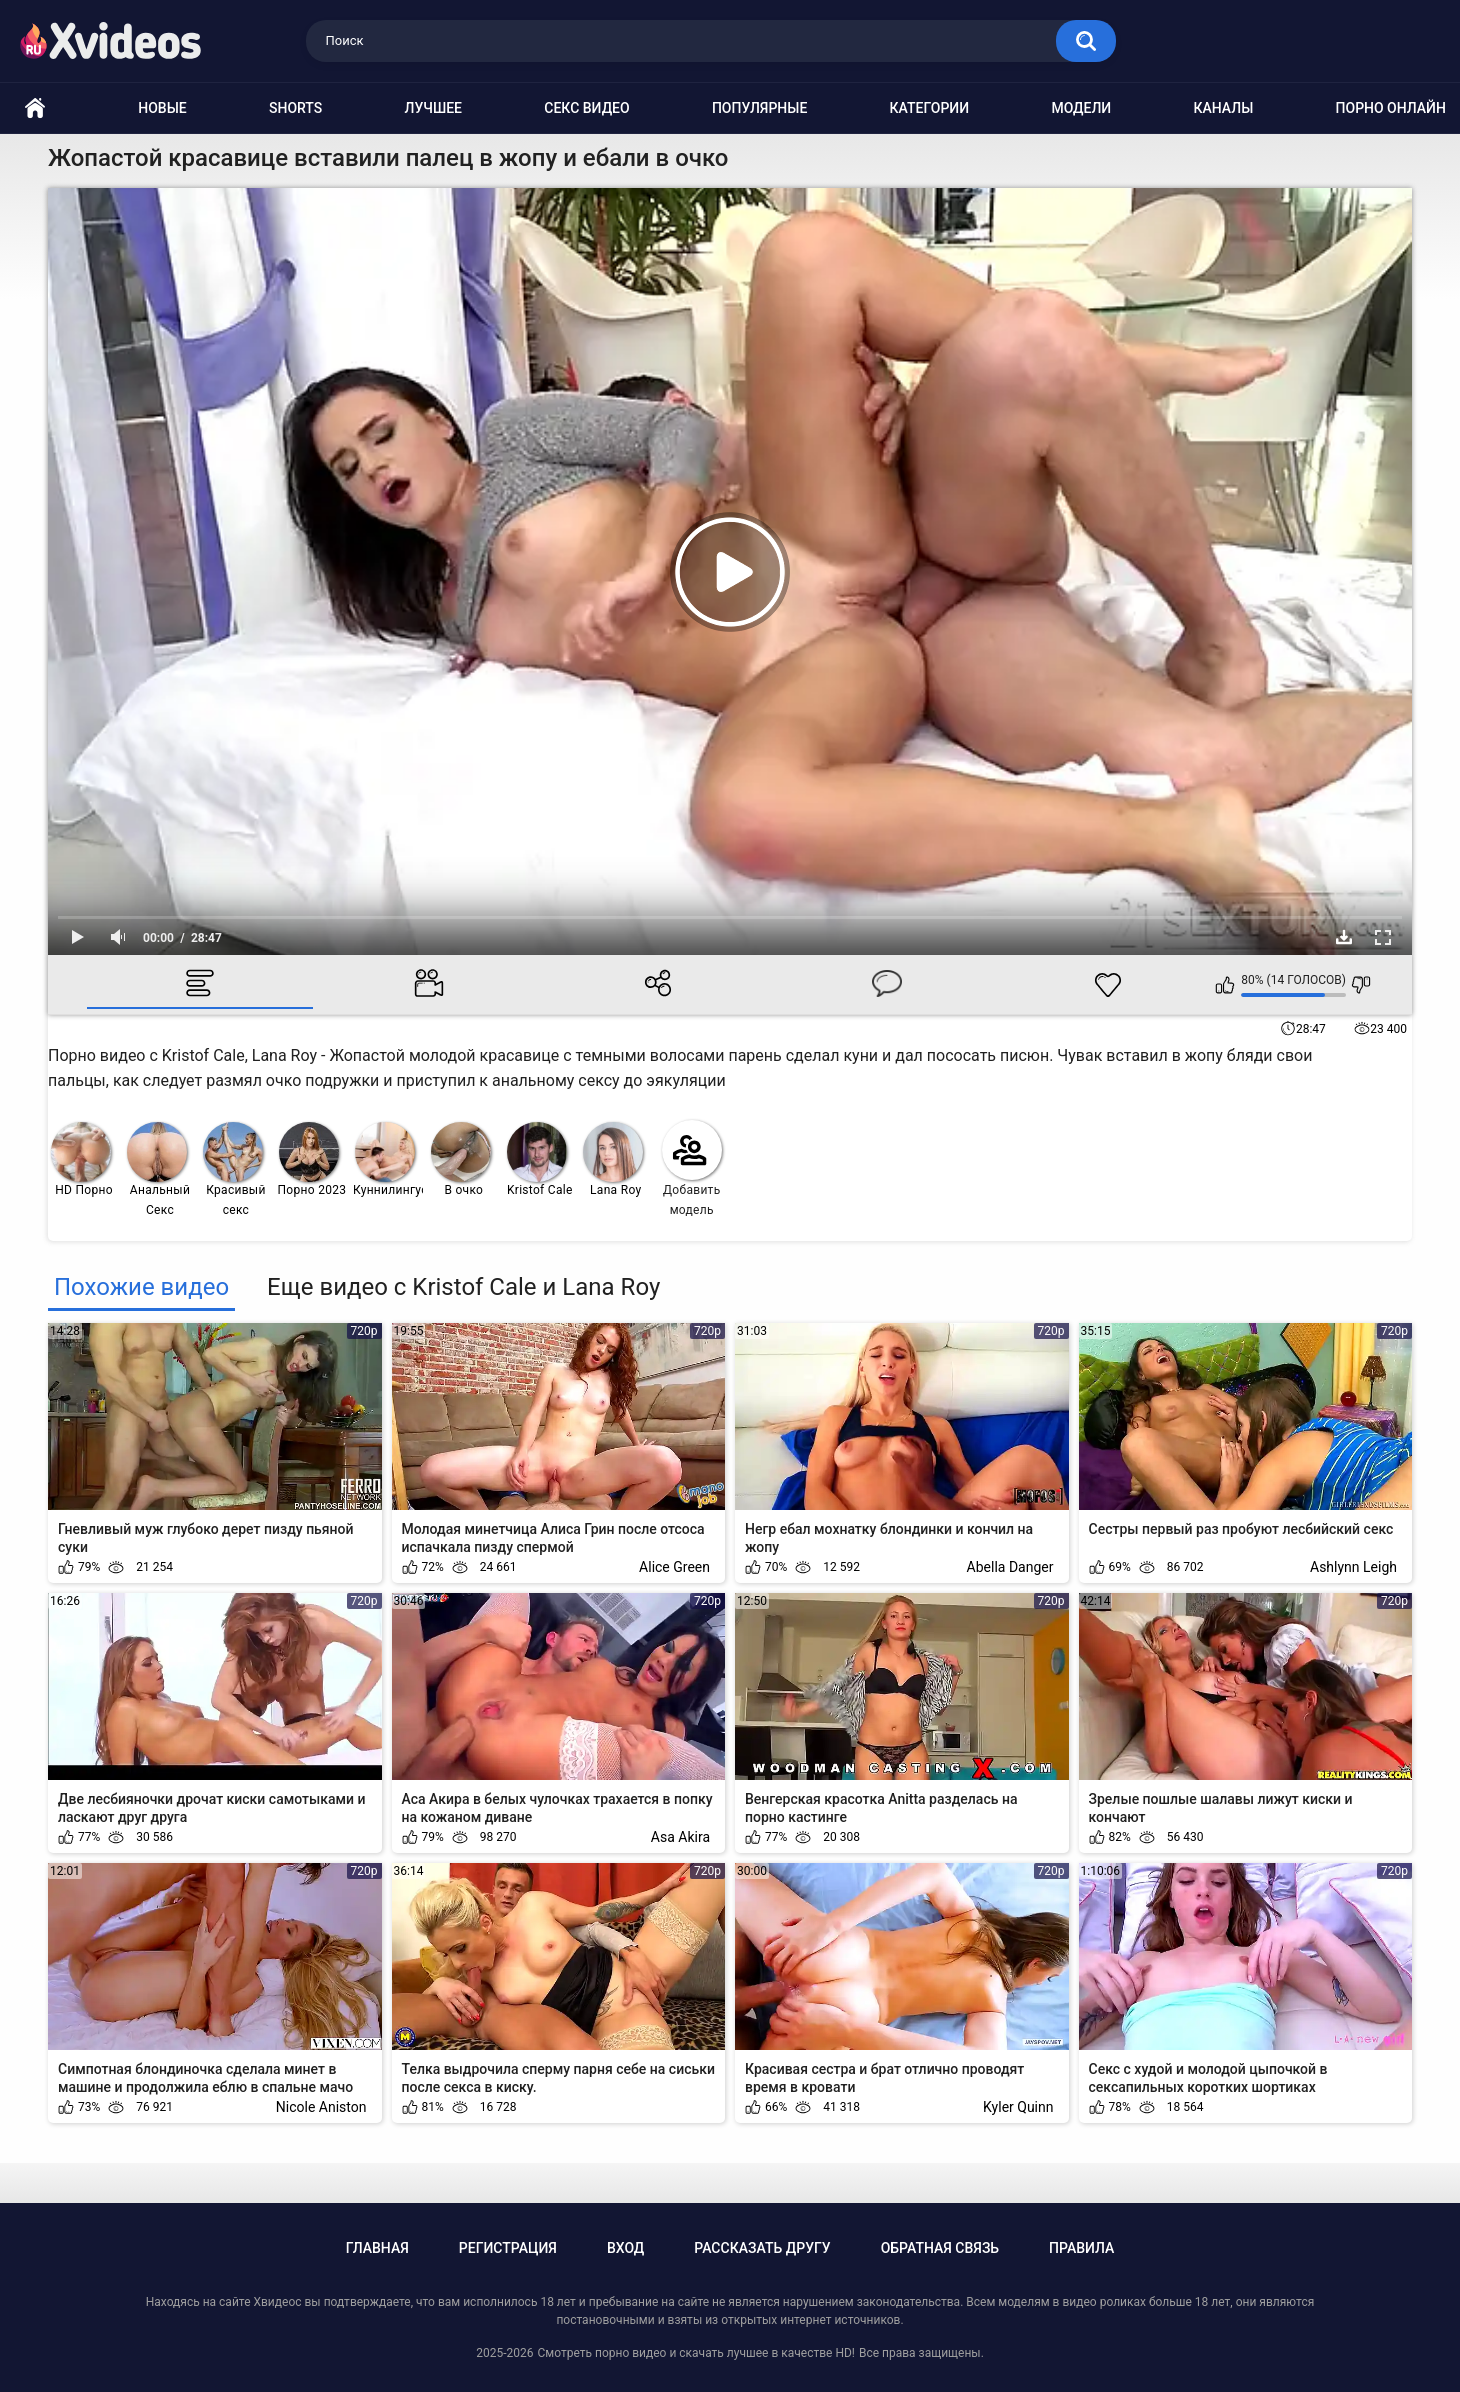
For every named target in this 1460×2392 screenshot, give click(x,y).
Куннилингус (388, 1159)
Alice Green (674, 1567)
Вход (625, 2248)
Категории (930, 108)
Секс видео (586, 108)
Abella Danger (1010, 1567)
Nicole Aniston (321, 2107)
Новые (162, 108)
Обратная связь (940, 2248)
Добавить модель (692, 1168)
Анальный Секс (158, 1169)
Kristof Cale (540, 1159)
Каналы (1223, 108)
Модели (1081, 108)
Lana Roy (613, 1159)
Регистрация (508, 2248)
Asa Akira (680, 1837)
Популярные (759, 108)
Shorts (295, 108)
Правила (1081, 2248)
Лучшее (434, 108)
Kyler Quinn (1018, 2107)
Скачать (1344, 937)
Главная (377, 2248)
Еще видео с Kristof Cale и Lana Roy (463, 1287)
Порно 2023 (311, 1159)
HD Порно (82, 1159)
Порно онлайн (1391, 108)
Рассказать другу (762, 2248)
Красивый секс (234, 1169)
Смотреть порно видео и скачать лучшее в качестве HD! (695, 2353)
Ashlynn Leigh (1353, 1567)
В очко (461, 1159)
